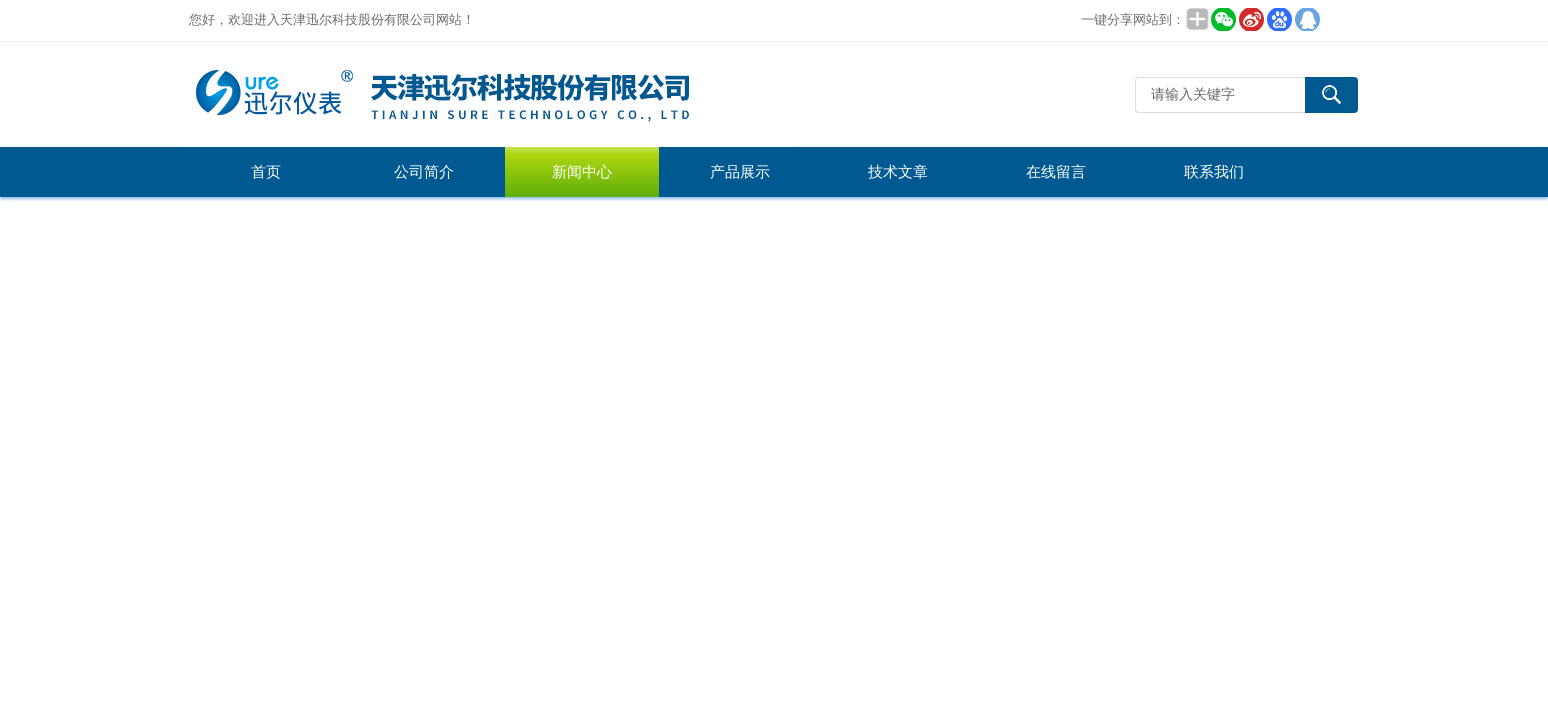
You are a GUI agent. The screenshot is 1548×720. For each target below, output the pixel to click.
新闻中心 (582, 172)
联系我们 (1214, 172)
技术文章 (898, 172)
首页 (266, 172)
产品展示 (740, 172)
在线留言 (1056, 172)
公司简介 (424, 172)
